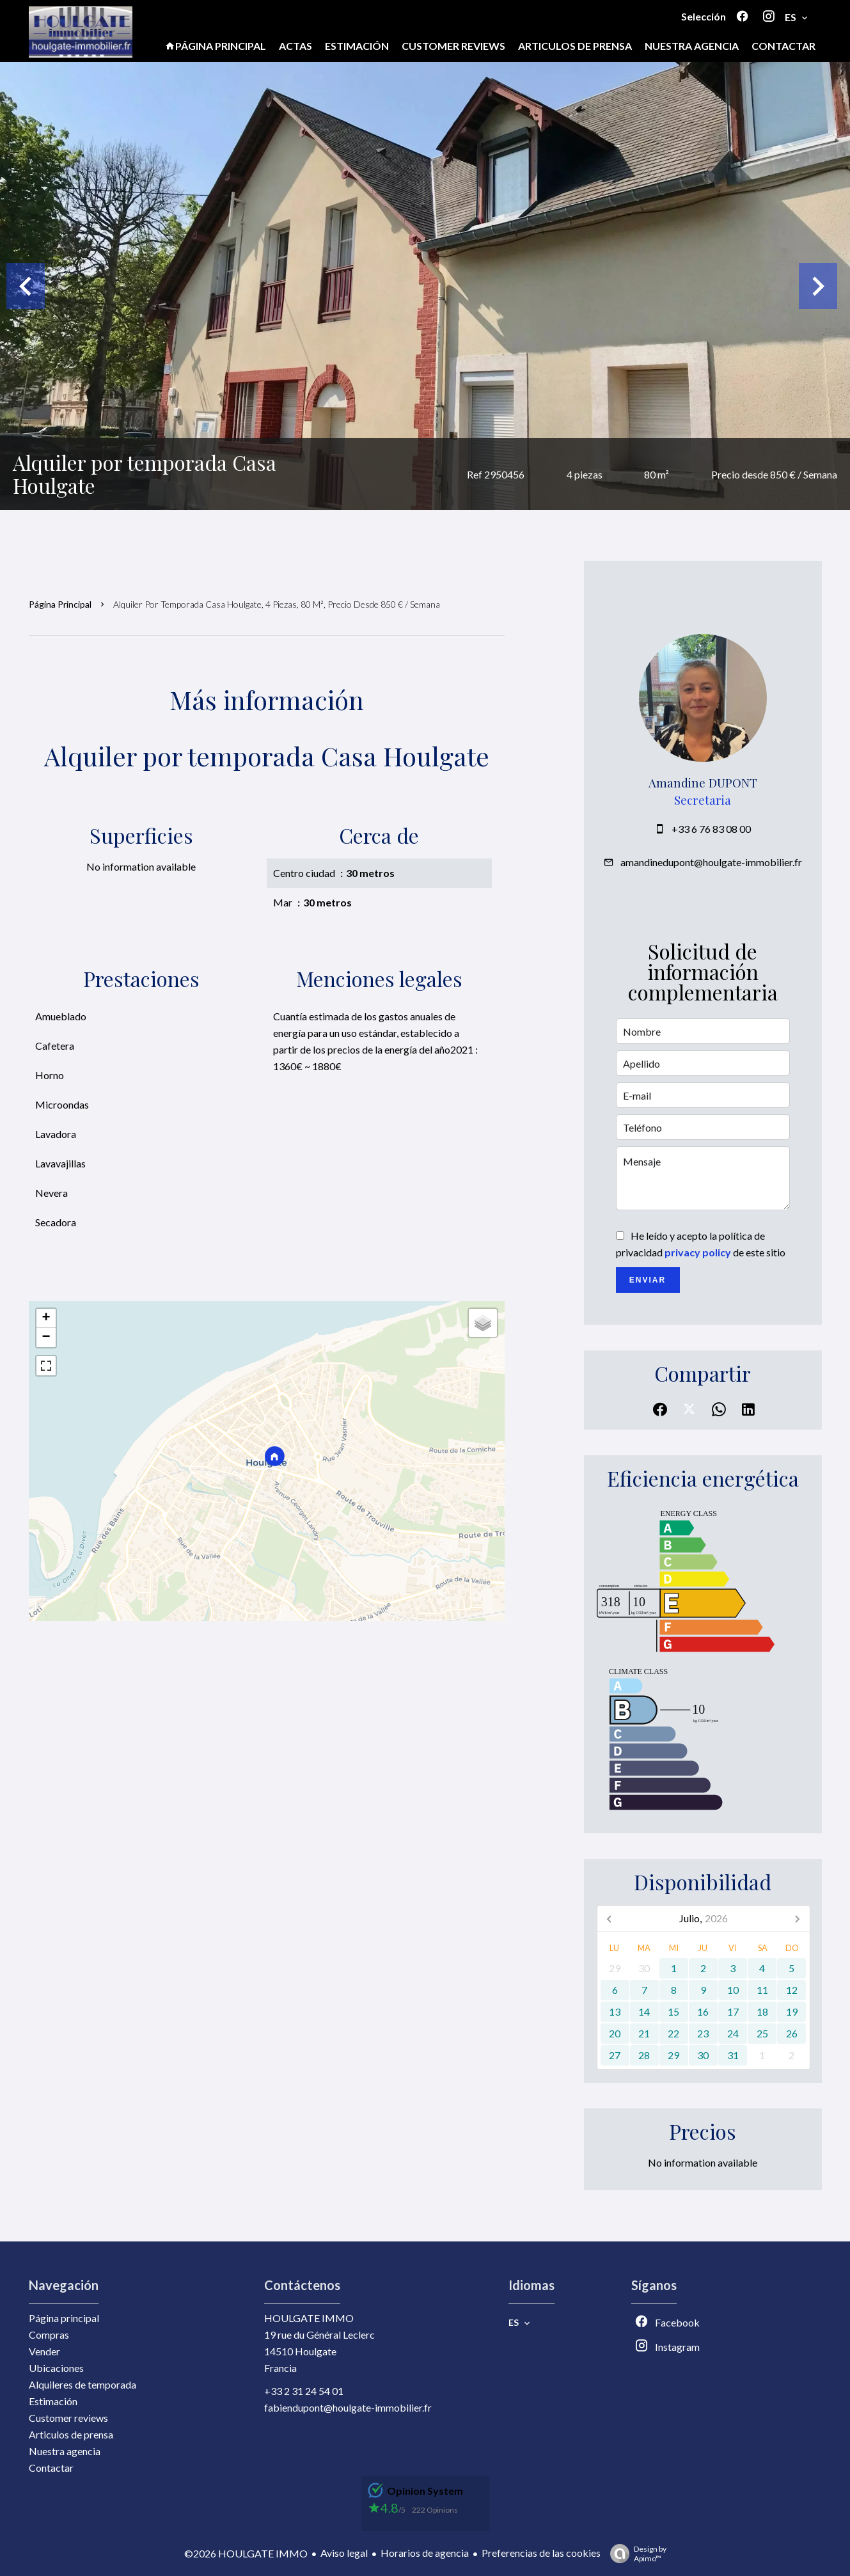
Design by (635, 2553)
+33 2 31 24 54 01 (303, 2391)
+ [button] (46, 1318)
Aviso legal (344, 2553)
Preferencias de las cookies (541, 2553)
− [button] (46, 1337)
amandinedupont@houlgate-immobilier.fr (711, 862)
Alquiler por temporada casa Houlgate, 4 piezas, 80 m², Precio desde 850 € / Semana (276, 604)
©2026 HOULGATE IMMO (246, 2553)
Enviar (647, 1280)
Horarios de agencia (425, 2553)
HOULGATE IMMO (309, 2318)
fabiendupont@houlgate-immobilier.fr (348, 2407)
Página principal (60, 604)
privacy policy (698, 1252)
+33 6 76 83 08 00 (711, 829)
